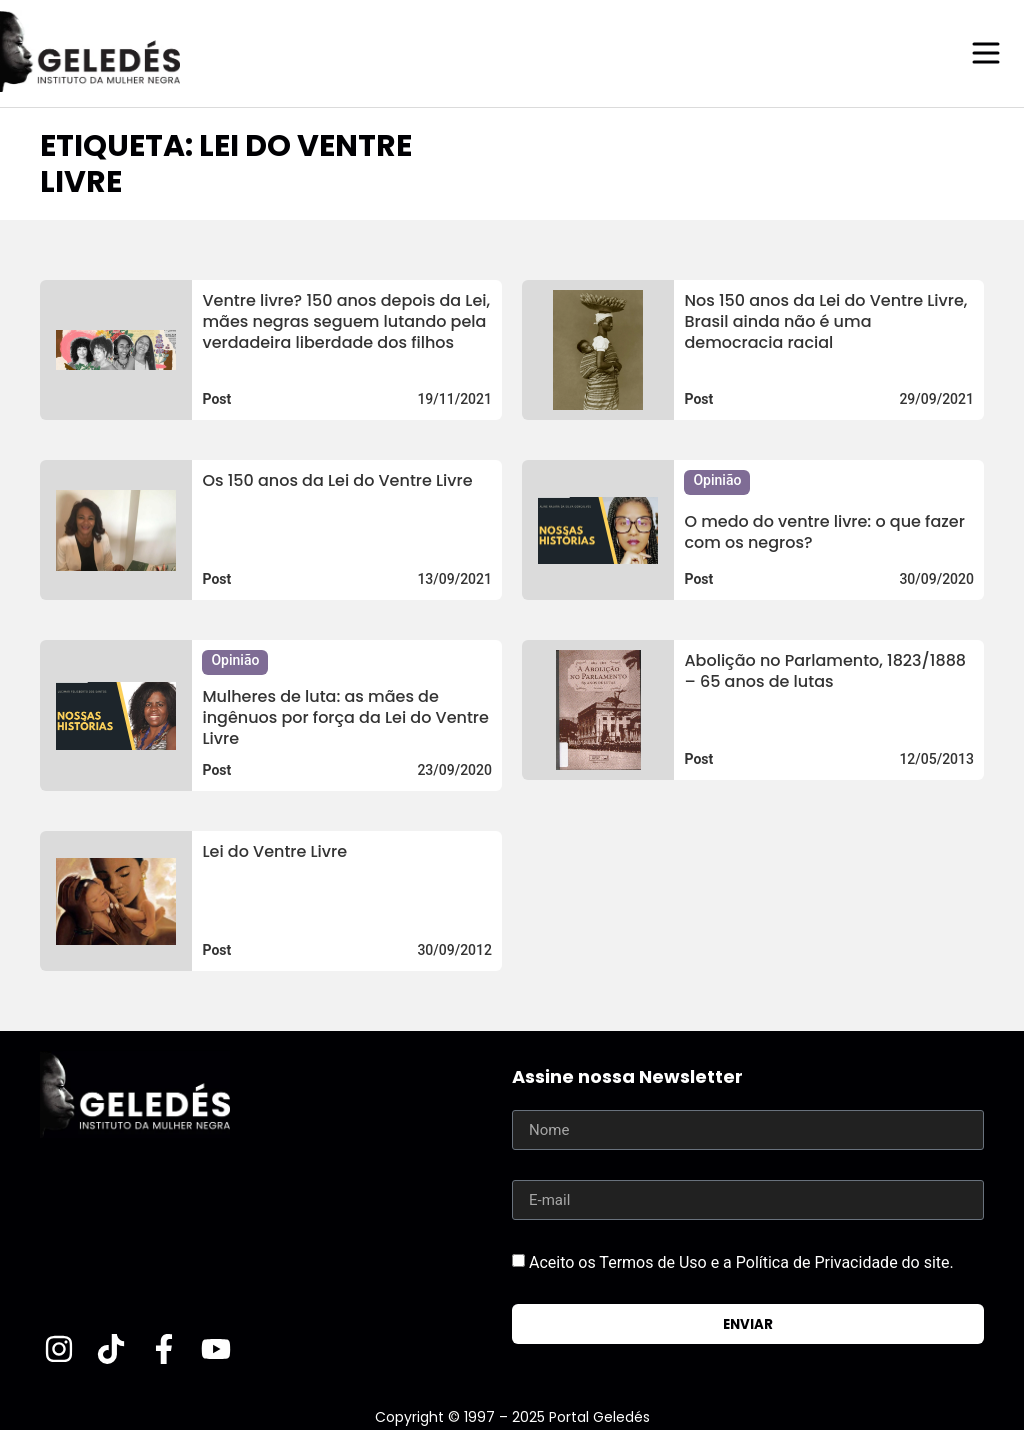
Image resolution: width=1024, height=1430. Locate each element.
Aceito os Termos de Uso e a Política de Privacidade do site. (741, 1261)
